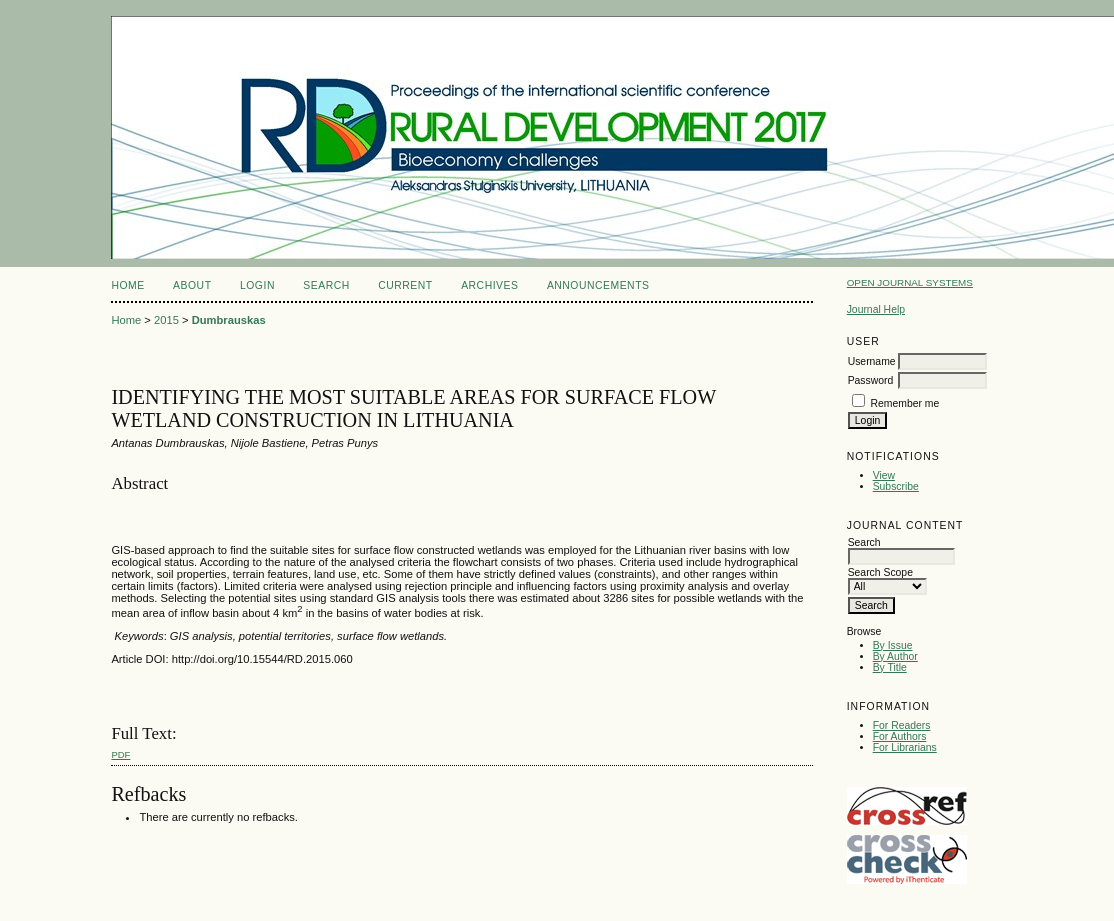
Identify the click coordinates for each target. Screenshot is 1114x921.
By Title (890, 667)
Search (326, 285)
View (884, 475)
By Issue (893, 645)
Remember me (905, 403)
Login (257, 285)
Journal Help (876, 309)
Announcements (598, 285)
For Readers (902, 725)
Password (871, 380)
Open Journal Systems (910, 282)
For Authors (900, 736)
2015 (166, 320)
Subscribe (896, 486)
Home (127, 285)
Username (872, 361)
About (192, 285)
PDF (120, 754)
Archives (489, 285)
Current (405, 285)
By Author (895, 656)
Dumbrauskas (229, 320)
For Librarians (905, 747)
